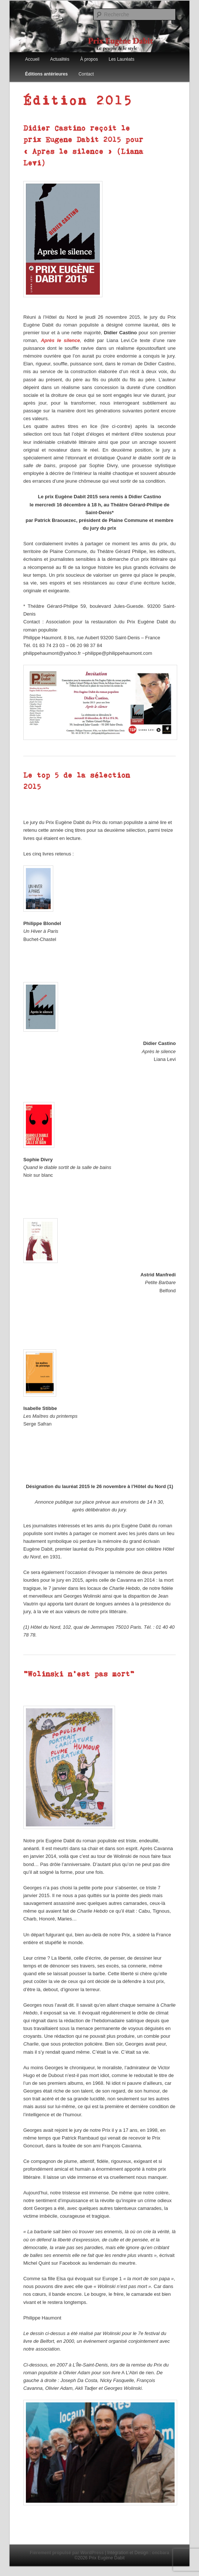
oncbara (160, 2552)
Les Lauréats (121, 59)
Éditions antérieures (46, 74)
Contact (86, 74)
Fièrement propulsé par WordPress (67, 2552)
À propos (89, 59)
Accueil (32, 59)
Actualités (60, 59)
